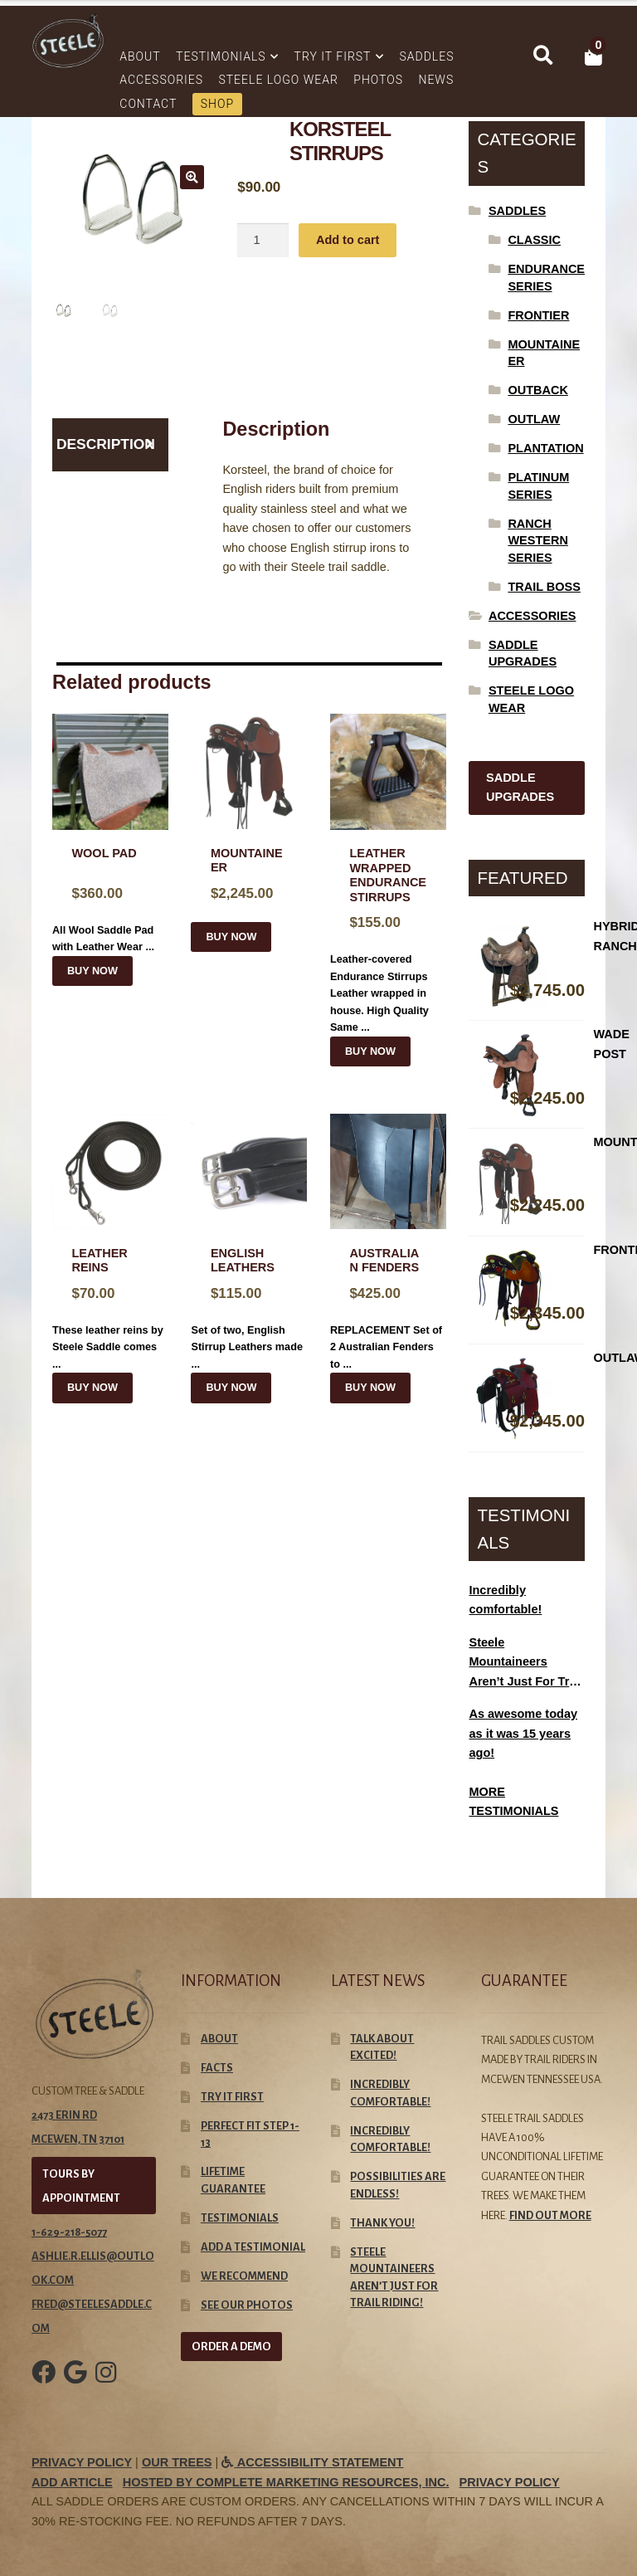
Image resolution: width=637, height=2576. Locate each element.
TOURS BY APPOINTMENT (81, 2186)
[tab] (110, 444)
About (139, 56)
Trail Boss (544, 586)
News (436, 79)
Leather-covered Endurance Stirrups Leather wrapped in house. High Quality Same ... (388, 873)
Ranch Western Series (538, 540)
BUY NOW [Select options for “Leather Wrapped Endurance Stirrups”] (370, 1051)
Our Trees (177, 2462)
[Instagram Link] (105, 2384)
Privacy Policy (82, 2462)
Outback (538, 390)
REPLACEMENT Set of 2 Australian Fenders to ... (388, 1242)
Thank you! (382, 2223)
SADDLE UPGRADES (520, 787)
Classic (534, 239)
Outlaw (534, 419)
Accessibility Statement (312, 2462)
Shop (217, 103)
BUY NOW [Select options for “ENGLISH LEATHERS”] (231, 1387)
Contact (148, 103)
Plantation (545, 448)
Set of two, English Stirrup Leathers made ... (249, 1242)
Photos (378, 79)
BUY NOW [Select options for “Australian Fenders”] (370, 1387)
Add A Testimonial (253, 2247)
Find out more (550, 2215)
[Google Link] (75, 2384)
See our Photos (247, 2305)
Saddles (426, 56)
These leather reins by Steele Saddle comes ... (110, 1242)
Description (105, 444)
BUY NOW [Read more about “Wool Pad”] (92, 971)
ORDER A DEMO (231, 2346)
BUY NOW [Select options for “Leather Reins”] (92, 1387)
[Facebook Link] (44, 2384)
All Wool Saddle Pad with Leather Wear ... (110, 833)
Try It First (333, 56)
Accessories (161, 79)
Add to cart (348, 239)
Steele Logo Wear (278, 79)
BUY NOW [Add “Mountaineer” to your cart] (231, 937)
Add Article (72, 2482)
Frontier (538, 315)
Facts (217, 2067)
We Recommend (244, 2276)
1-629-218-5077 (69, 2232)
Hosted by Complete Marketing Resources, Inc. (286, 2482)
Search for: (542, 55)
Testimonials (221, 56)
